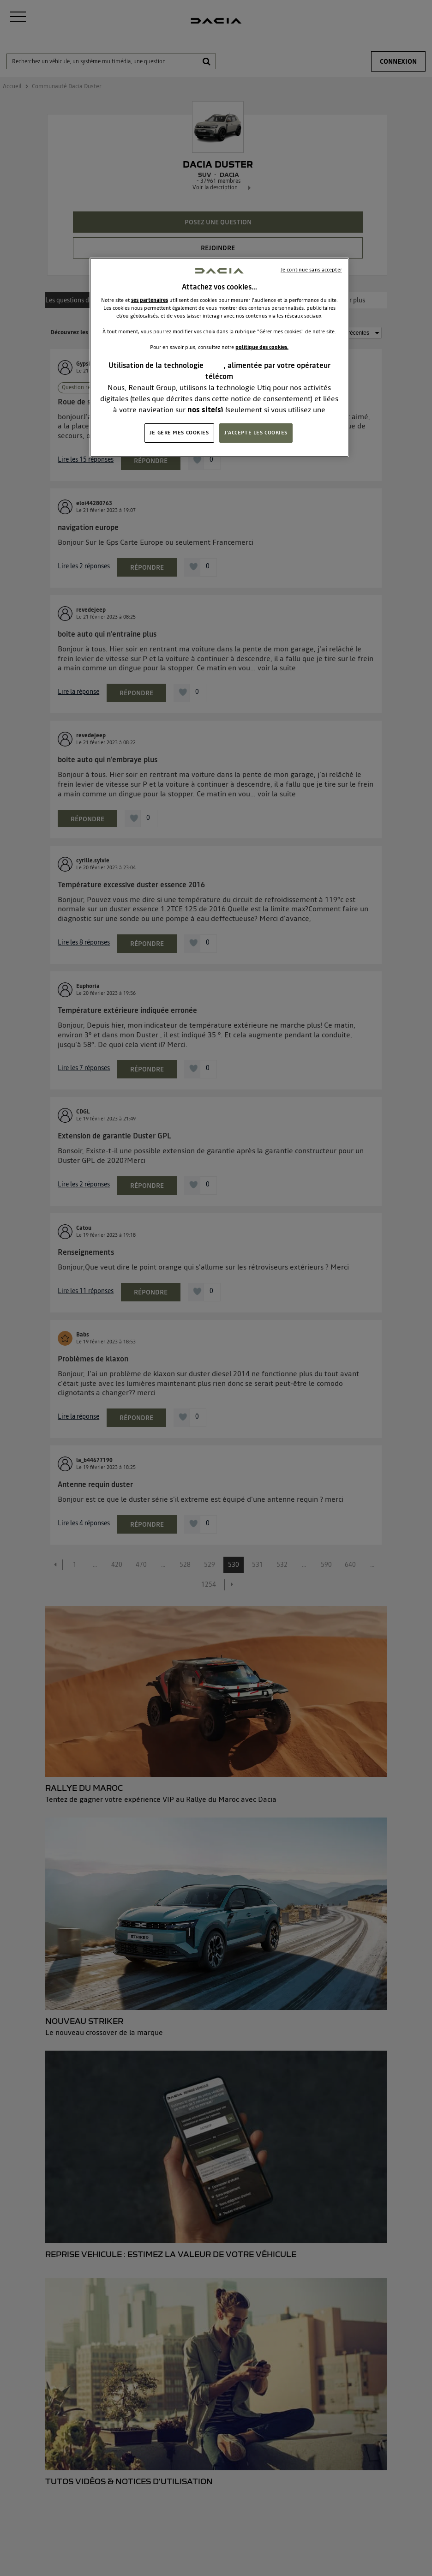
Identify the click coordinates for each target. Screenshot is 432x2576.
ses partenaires (149, 300)
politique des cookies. (261, 347)
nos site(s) (205, 409)
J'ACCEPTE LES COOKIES (256, 432)
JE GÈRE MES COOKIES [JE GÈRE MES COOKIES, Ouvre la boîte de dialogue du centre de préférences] (179, 432)
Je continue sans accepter (311, 269)
